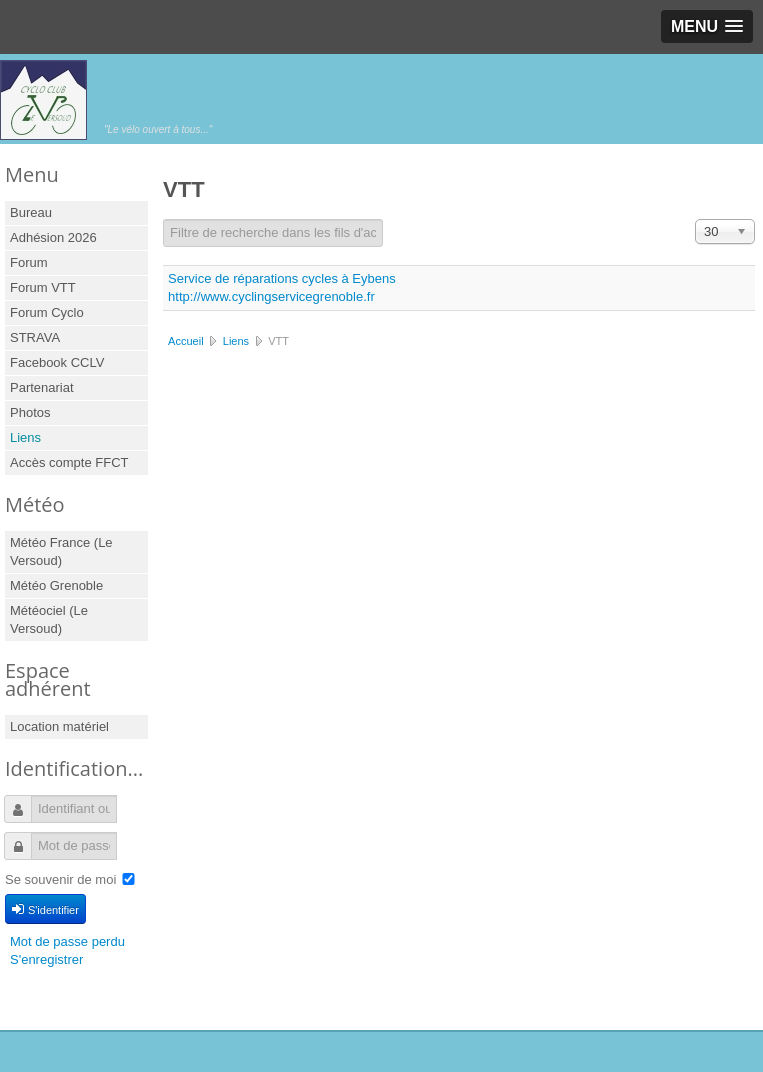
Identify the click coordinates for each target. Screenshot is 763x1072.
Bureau (31, 212)
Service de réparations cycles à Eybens (282, 278)
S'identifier (45, 909)
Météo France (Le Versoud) (61, 551)
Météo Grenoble (56, 585)
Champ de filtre (163, 219)
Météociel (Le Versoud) (49, 619)
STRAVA (35, 337)
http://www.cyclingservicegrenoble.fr (271, 296)
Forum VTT (43, 287)
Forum (29, 262)
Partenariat (42, 387)
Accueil (185, 341)
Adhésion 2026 (53, 237)
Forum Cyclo (47, 312)
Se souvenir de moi (60, 879)
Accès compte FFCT (69, 462)
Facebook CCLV (57, 362)
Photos (30, 412)
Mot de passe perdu (67, 941)
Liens (25, 437)
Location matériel (59, 726)
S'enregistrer (46, 959)
